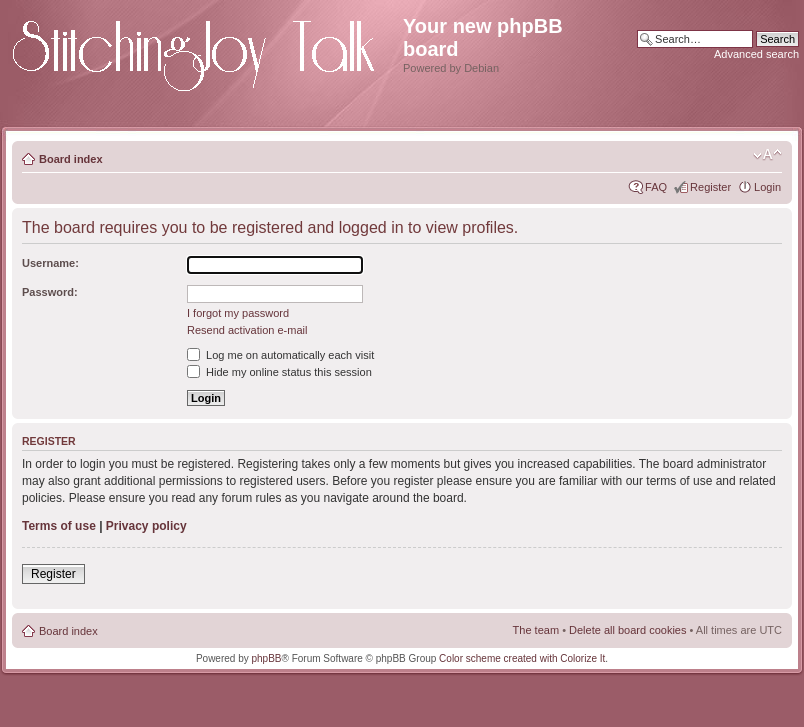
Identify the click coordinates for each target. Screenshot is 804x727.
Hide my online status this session (279, 372)
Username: (50, 263)
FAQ (656, 187)
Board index (71, 159)
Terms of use (59, 526)
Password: (50, 292)
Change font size (767, 155)
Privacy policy (146, 526)
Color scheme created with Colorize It (522, 658)
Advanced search (756, 54)
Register (710, 187)
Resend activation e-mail (247, 330)
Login (767, 187)
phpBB (267, 658)
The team (536, 630)
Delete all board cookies (627, 630)
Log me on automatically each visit (280, 355)
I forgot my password (238, 313)
